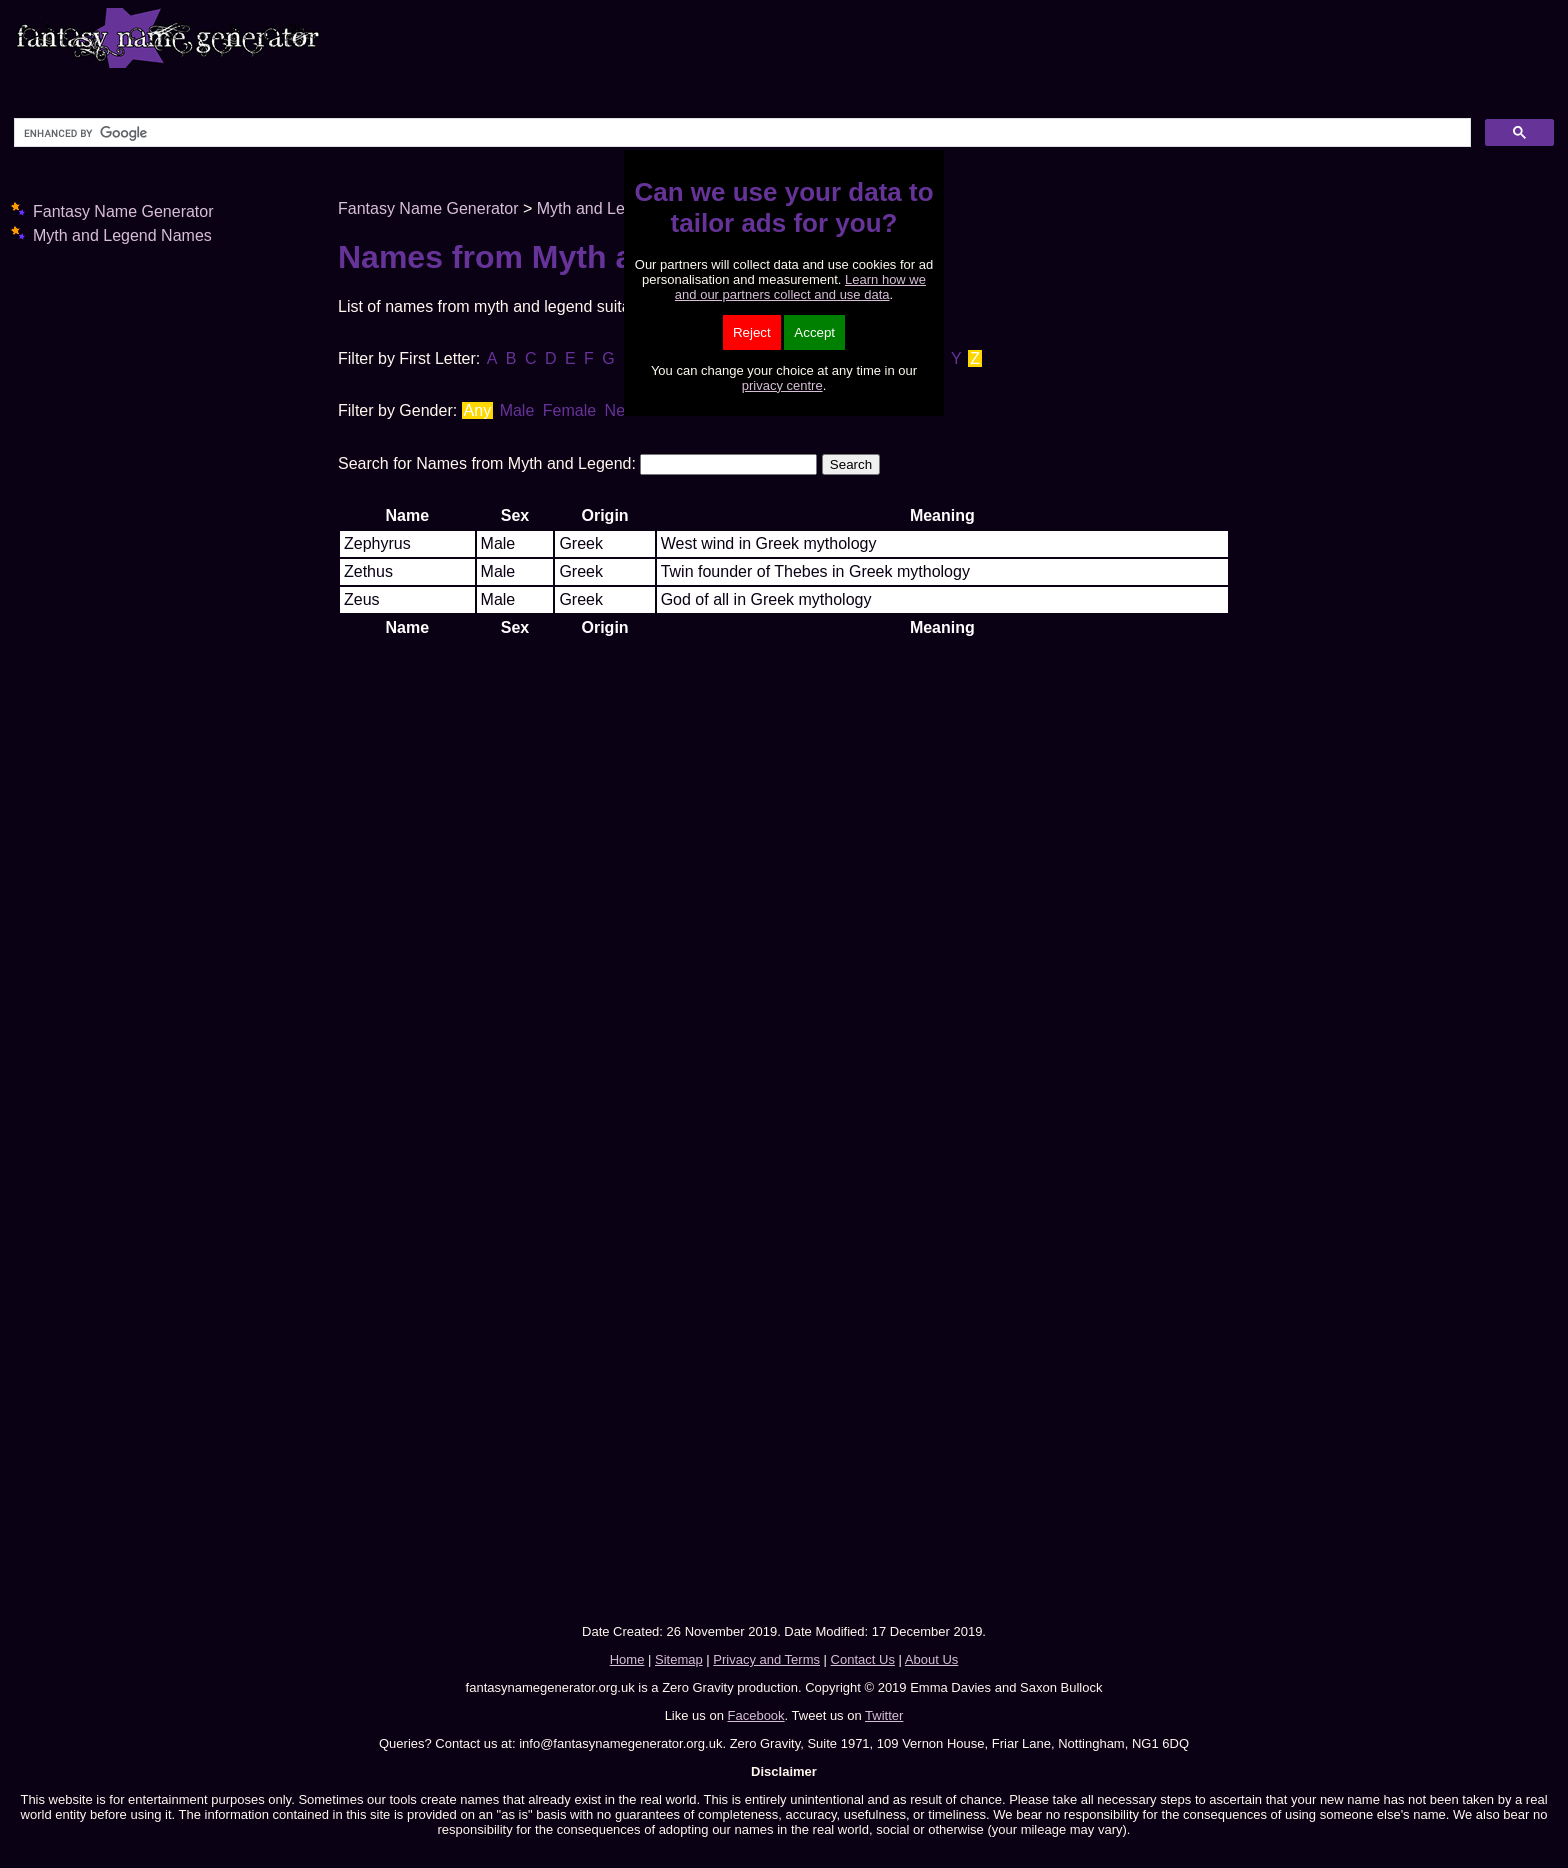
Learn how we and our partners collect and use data (800, 287)
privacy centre (782, 385)
